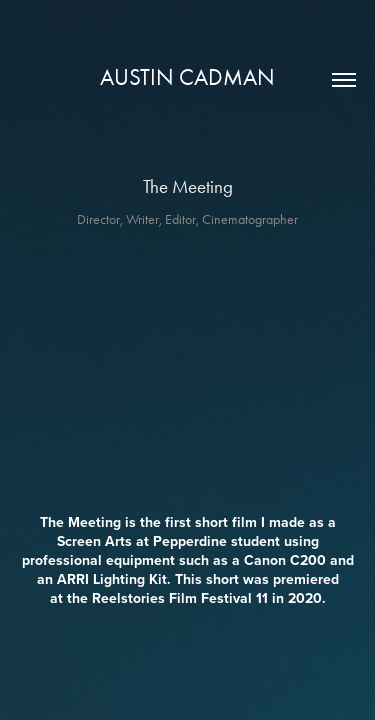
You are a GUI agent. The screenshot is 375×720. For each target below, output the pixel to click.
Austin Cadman (187, 77)
